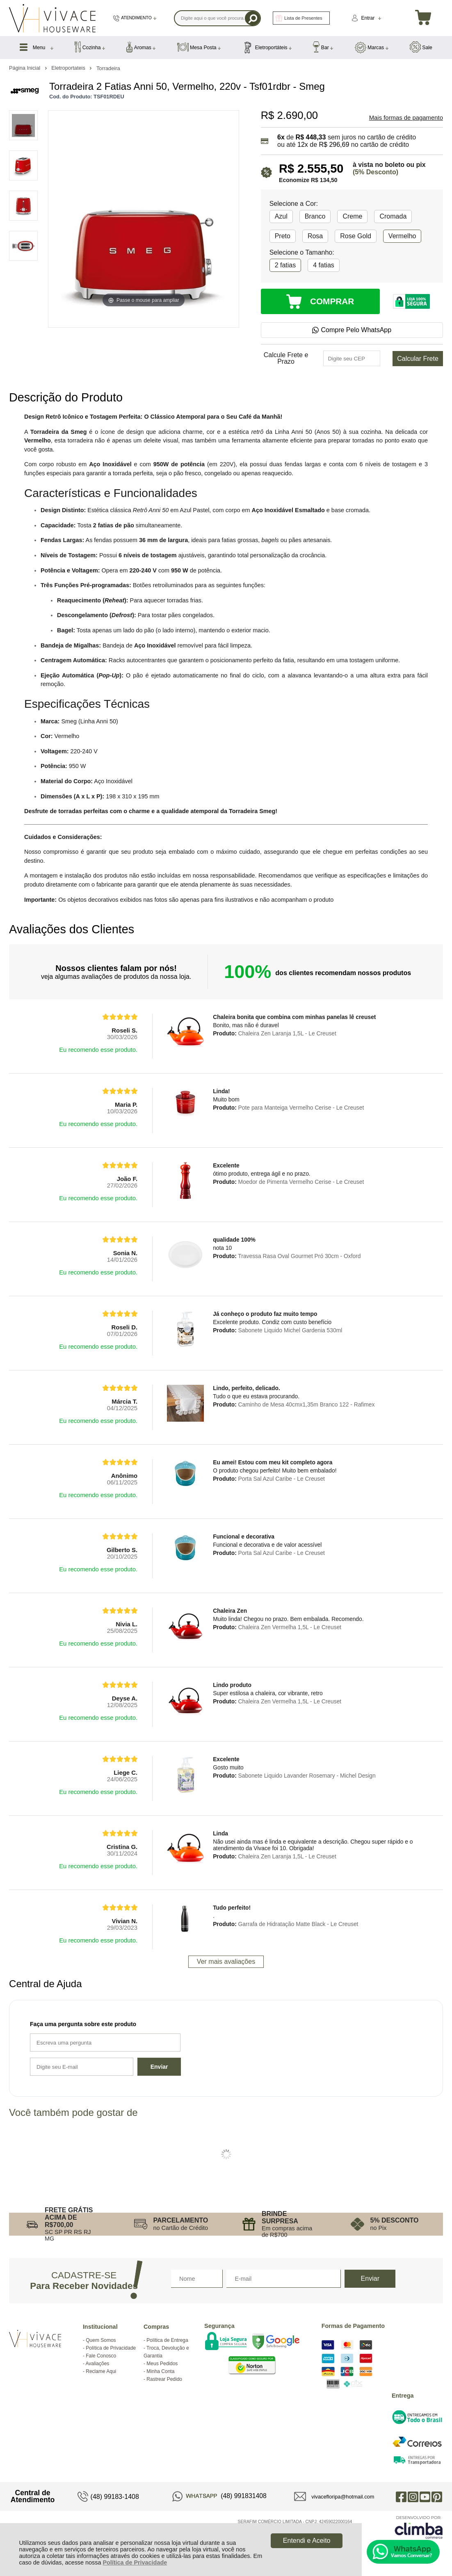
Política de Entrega (167, 2340)
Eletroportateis (69, 68)
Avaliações (98, 2363)
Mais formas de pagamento (406, 117)
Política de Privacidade (135, 2562)
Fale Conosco (101, 2356)
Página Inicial (25, 68)
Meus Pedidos (162, 2363)
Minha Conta (160, 2371)
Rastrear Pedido (164, 2379)
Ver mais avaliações (226, 1961)
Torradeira (108, 68)
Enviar (159, 2066)
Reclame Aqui (101, 2371)
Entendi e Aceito (307, 2540)
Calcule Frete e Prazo (286, 358)
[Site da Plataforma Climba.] (419, 2527)
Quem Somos (101, 2340)
